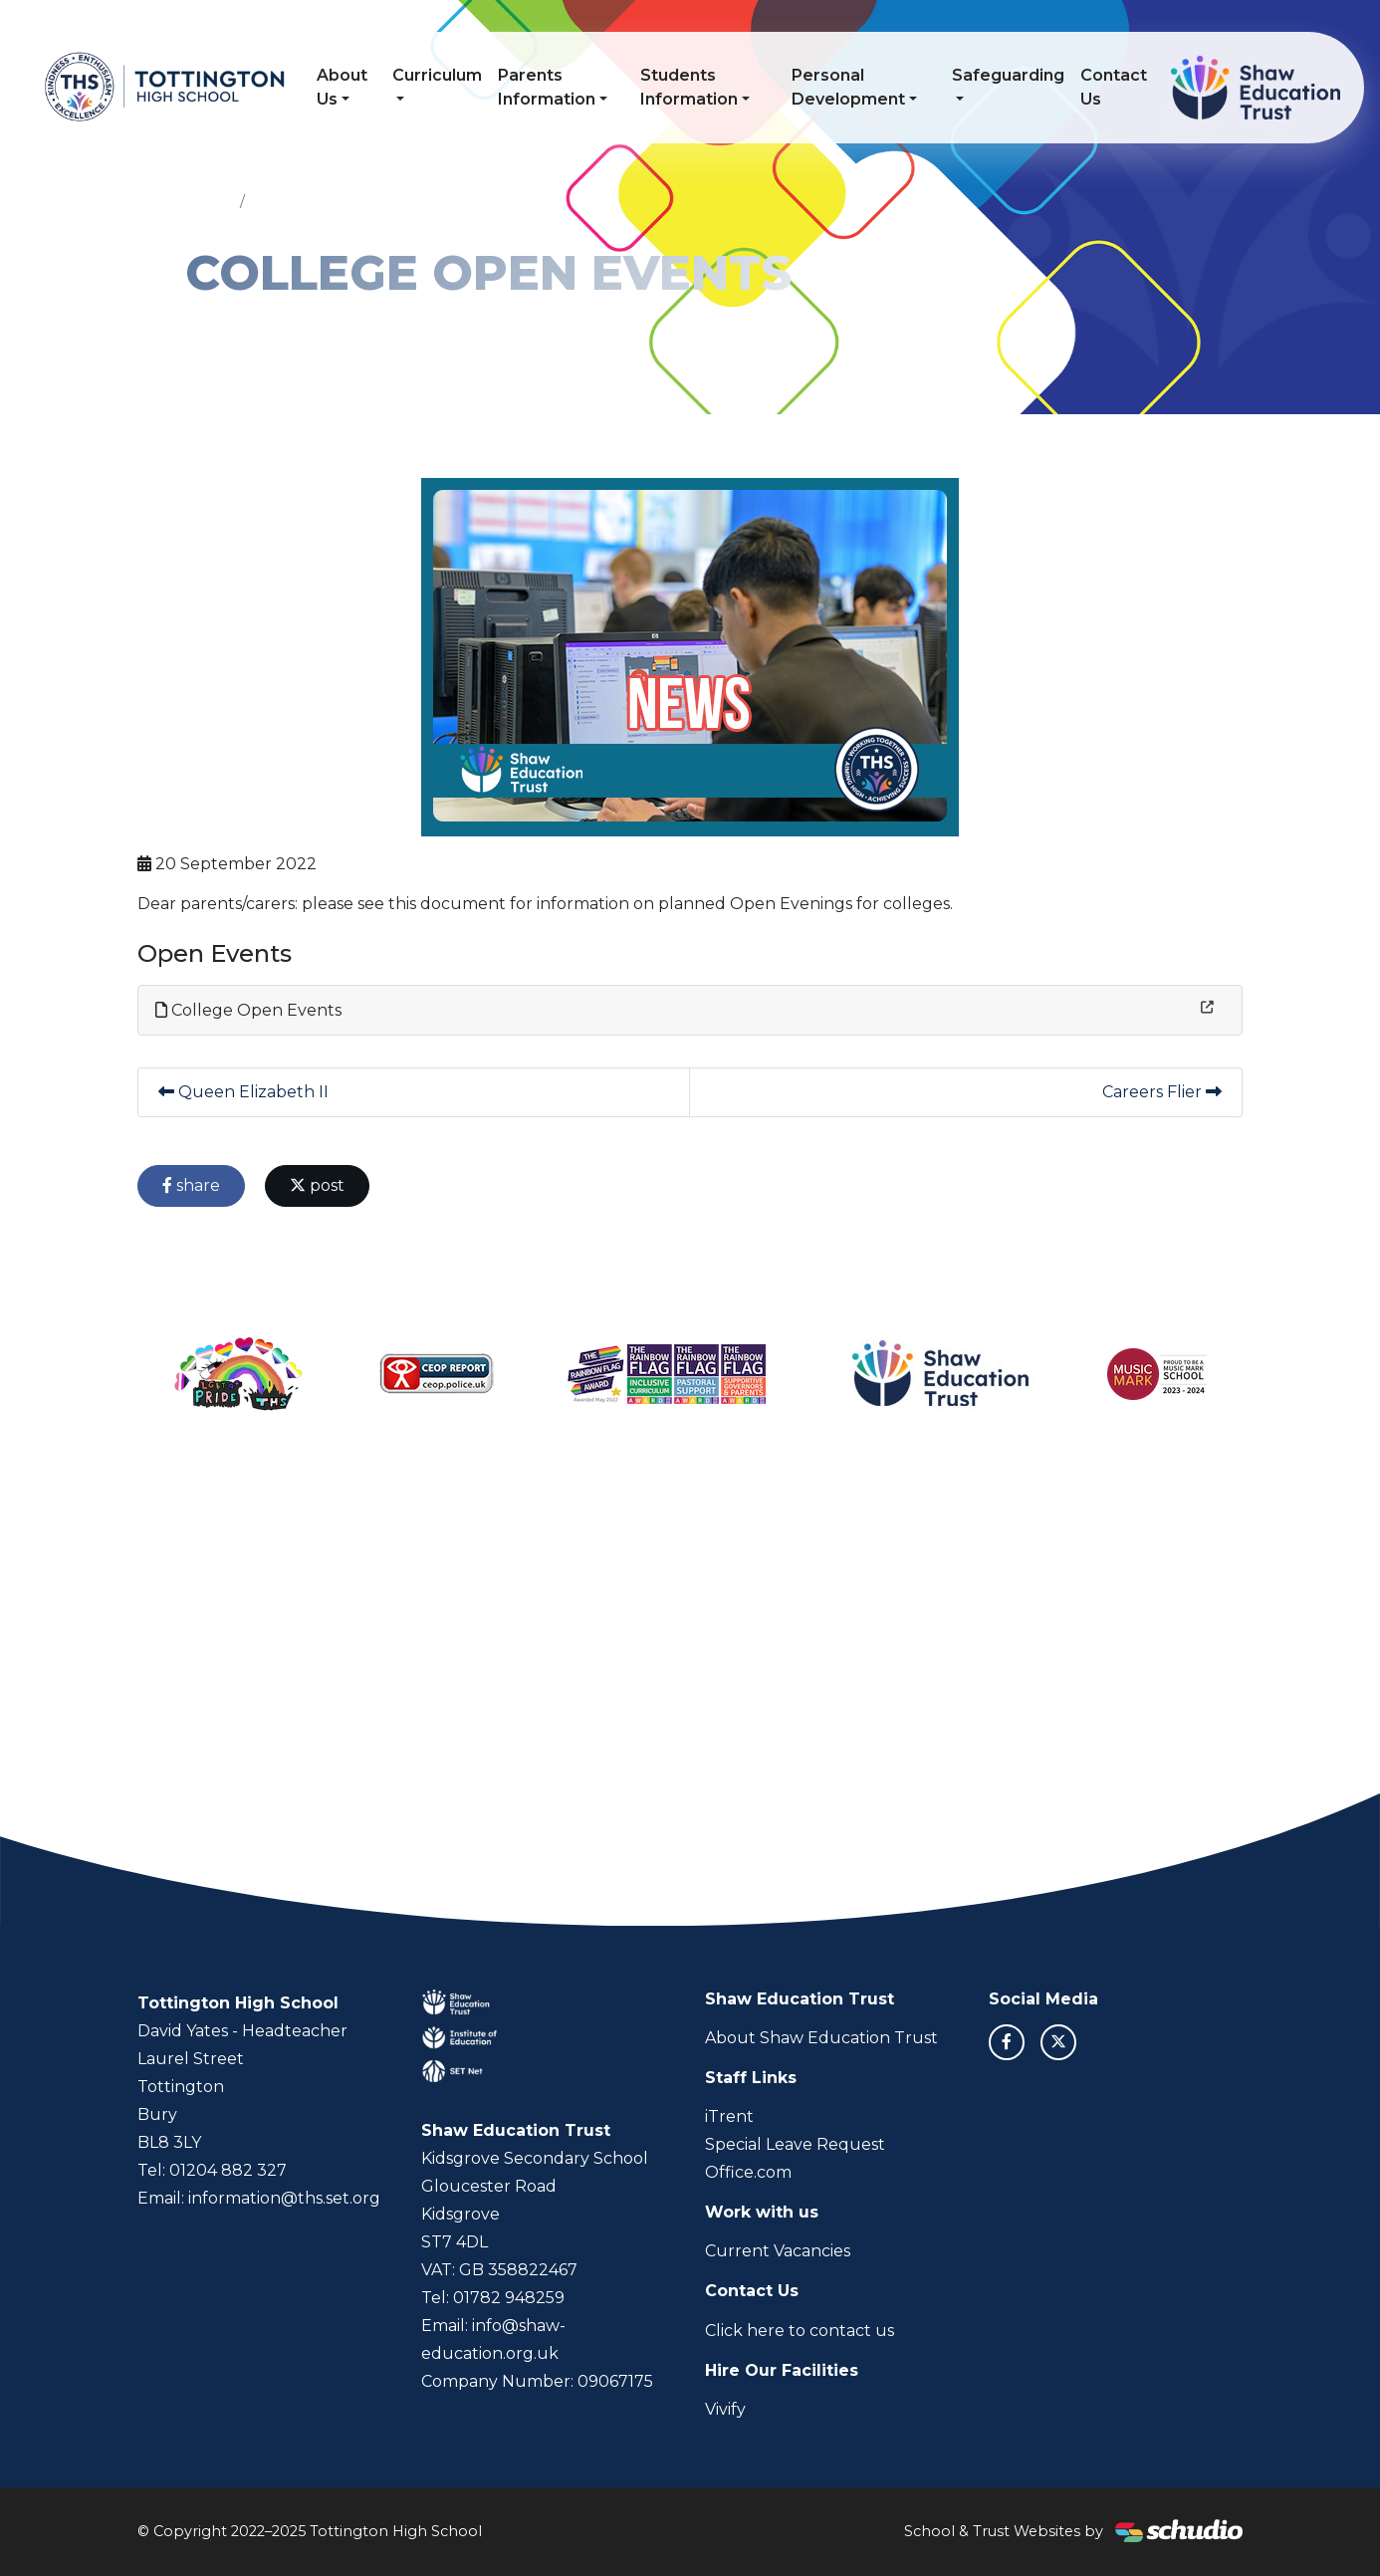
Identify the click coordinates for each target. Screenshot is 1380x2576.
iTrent (729, 2116)
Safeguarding (1008, 75)
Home (208, 201)
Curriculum (437, 75)
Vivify (725, 2409)
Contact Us (1113, 87)
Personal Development (848, 87)
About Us (342, 87)
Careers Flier (1162, 1091)
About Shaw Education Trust (821, 2037)
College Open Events (248, 1010)
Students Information (689, 87)
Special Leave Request (795, 2144)
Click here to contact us (799, 2330)
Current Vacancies (777, 2250)
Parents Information (546, 87)
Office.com (748, 2172)
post (317, 1185)
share (191, 1185)
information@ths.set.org (284, 2198)
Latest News (298, 201)
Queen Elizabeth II (243, 1091)
